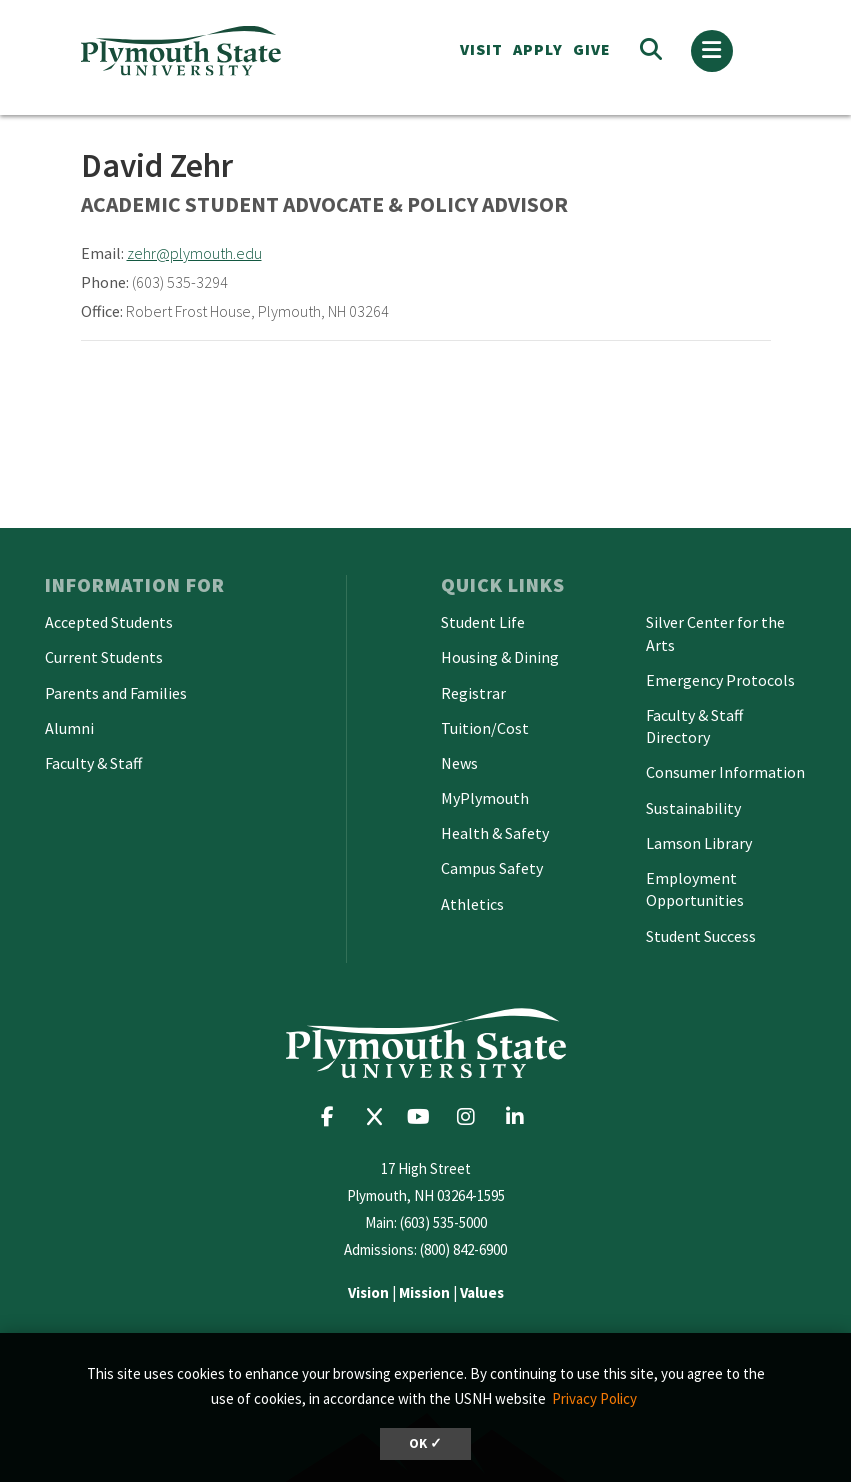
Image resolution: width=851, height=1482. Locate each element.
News (459, 763)
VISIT (481, 49)
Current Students (104, 657)
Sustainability (693, 808)
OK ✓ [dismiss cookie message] (425, 1443)
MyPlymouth (485, 798)
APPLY (538, 49)
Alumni (69, 728)
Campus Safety (492, 868)
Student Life (483, 622)
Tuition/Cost (485, 728)
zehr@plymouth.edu (194, 253)
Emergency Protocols (720, 680)
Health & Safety (495, 833)
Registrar (473, 693)
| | (426, 1292)
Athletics (472, 904)
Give (592, 49)
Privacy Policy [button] (594, 1398)
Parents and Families (116, 693)
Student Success (701, 936)
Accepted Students (109, 622)
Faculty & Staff (93, 763)
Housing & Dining (500, 657)
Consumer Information (725, 772)
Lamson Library (699, 843)
